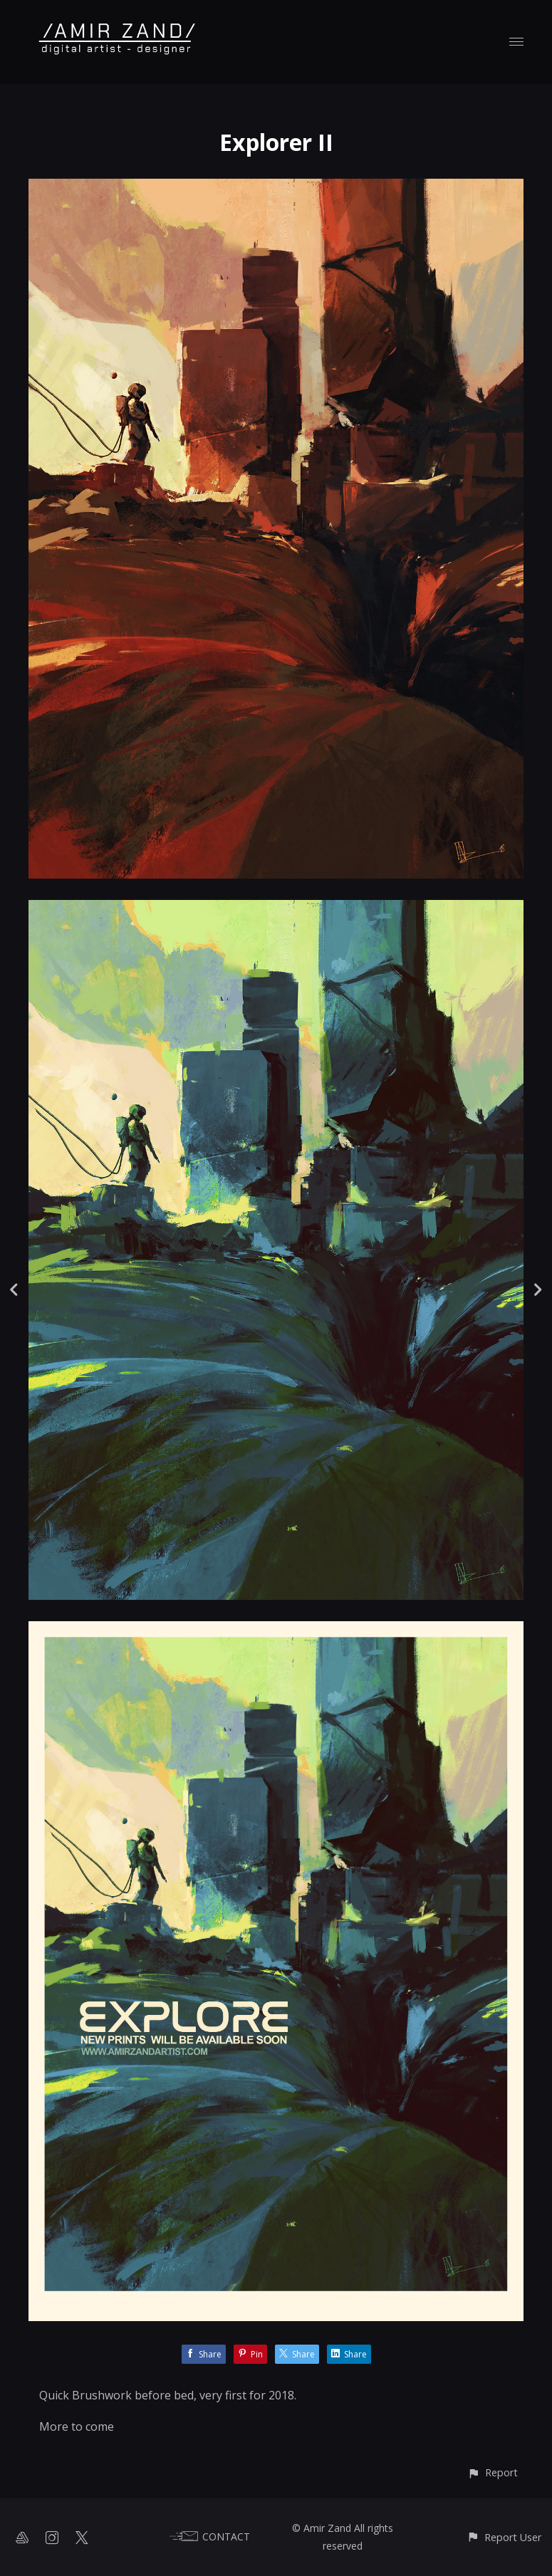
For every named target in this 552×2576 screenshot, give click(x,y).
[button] (493, 2472)
